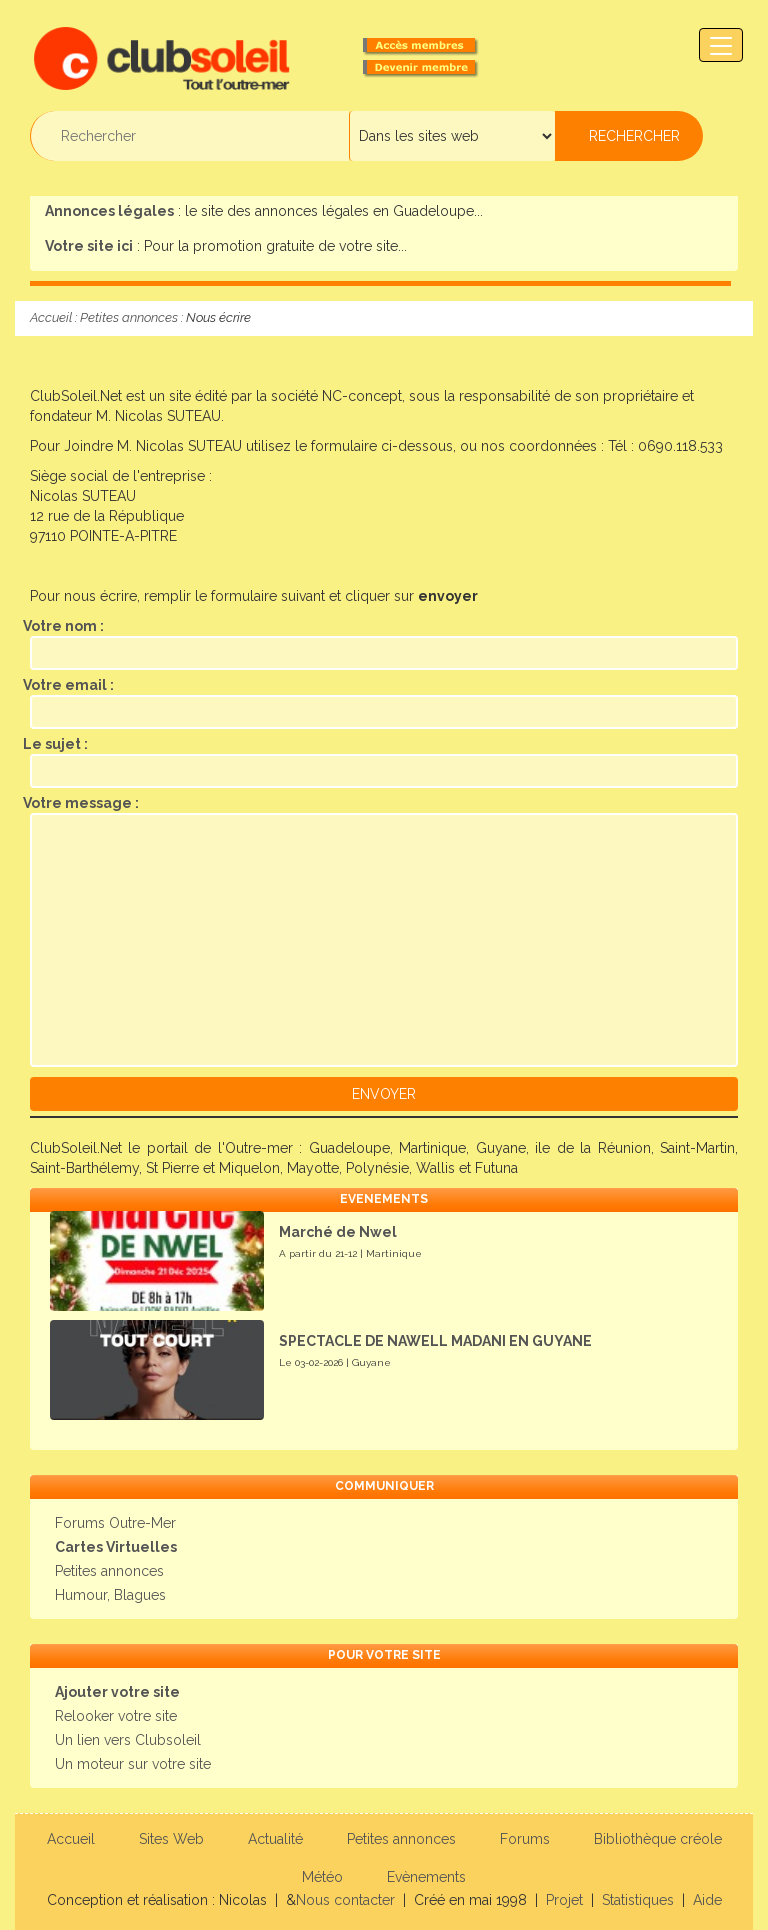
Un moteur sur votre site (133, 1764)
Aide (707, 1900)
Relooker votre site (116, 1716)
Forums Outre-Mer (115, 1523)
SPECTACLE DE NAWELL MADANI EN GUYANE (435, 1341)
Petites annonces (129, 317)
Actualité (275, 1839)
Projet (564, 1900)
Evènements (426, 1877)
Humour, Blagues (110, 1595)
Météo (322, 1877)
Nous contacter (345, 1900)
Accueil (51, 317)
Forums (525, 1839)
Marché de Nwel (338, 1232)
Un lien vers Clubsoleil (128, 1740)
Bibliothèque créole (658, 1839)
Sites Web (171, 1839)
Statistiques (638, 1900)
